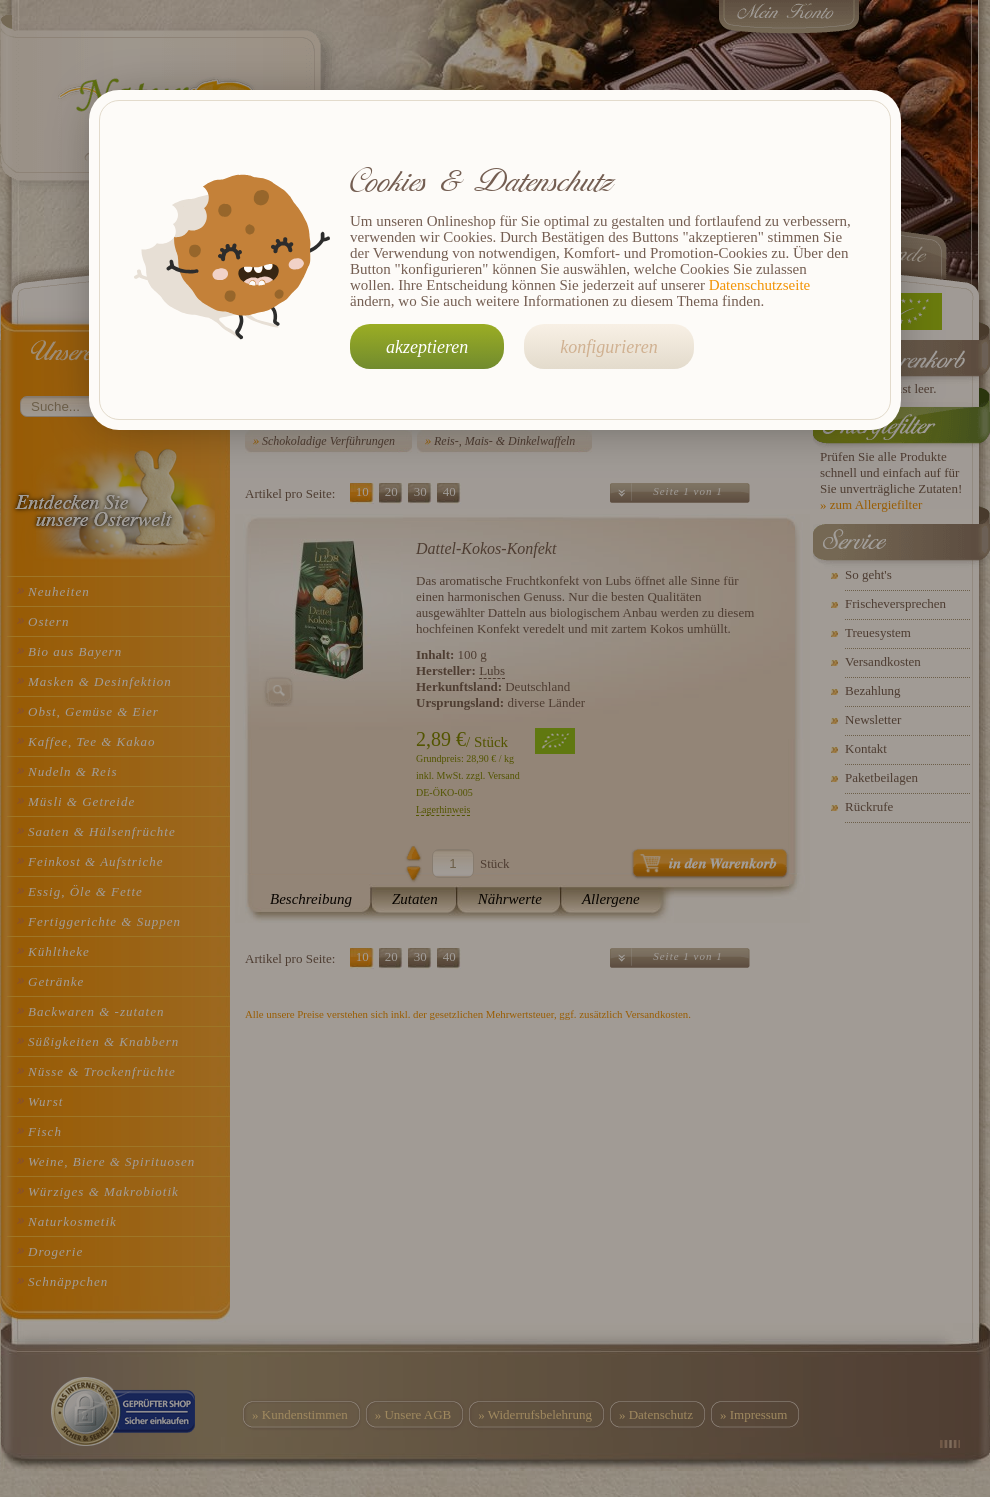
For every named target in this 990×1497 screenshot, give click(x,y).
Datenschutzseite (760, 285)
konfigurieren (608, 347)
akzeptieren (427, 347)
